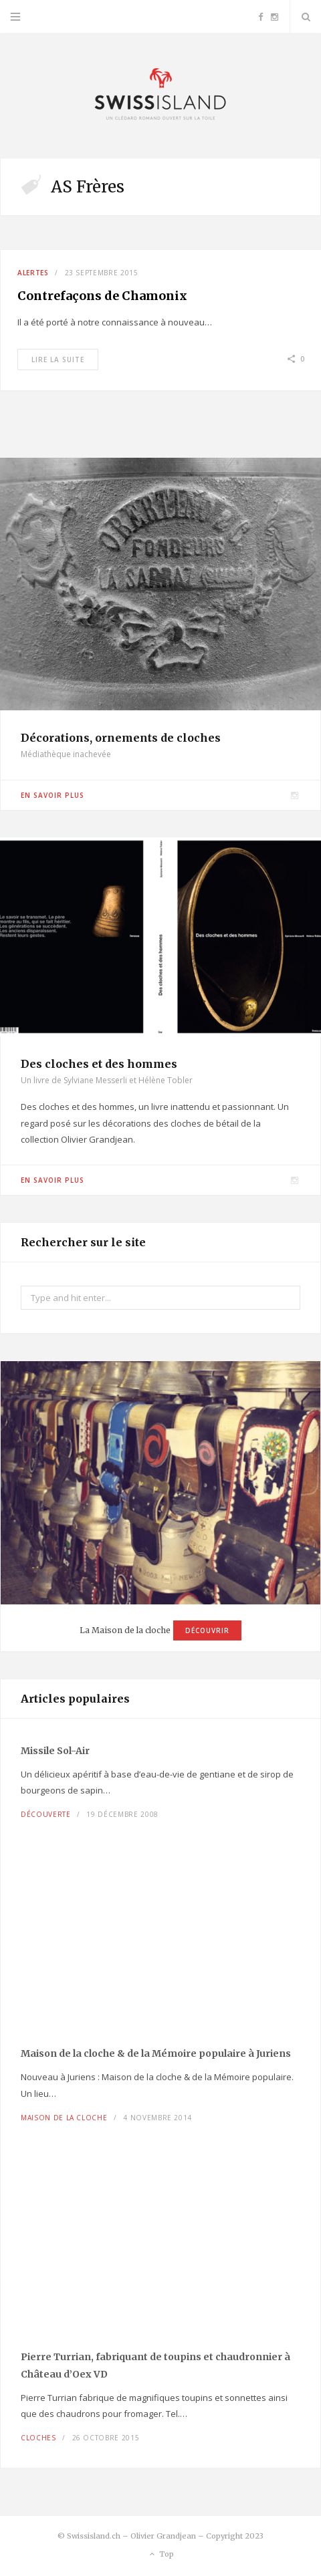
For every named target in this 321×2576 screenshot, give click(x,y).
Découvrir (207, 1630)
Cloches (38, 2437)
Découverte (46, 1814)
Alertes (33, 272)
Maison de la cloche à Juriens (156, 2053)
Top (161, 2555)
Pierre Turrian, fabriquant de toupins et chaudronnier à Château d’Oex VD (155, 2365)
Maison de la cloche (64, 2117)
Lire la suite (57, 359)
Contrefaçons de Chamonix (102, 295)
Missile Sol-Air (55, 1751)
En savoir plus (52, 795)
